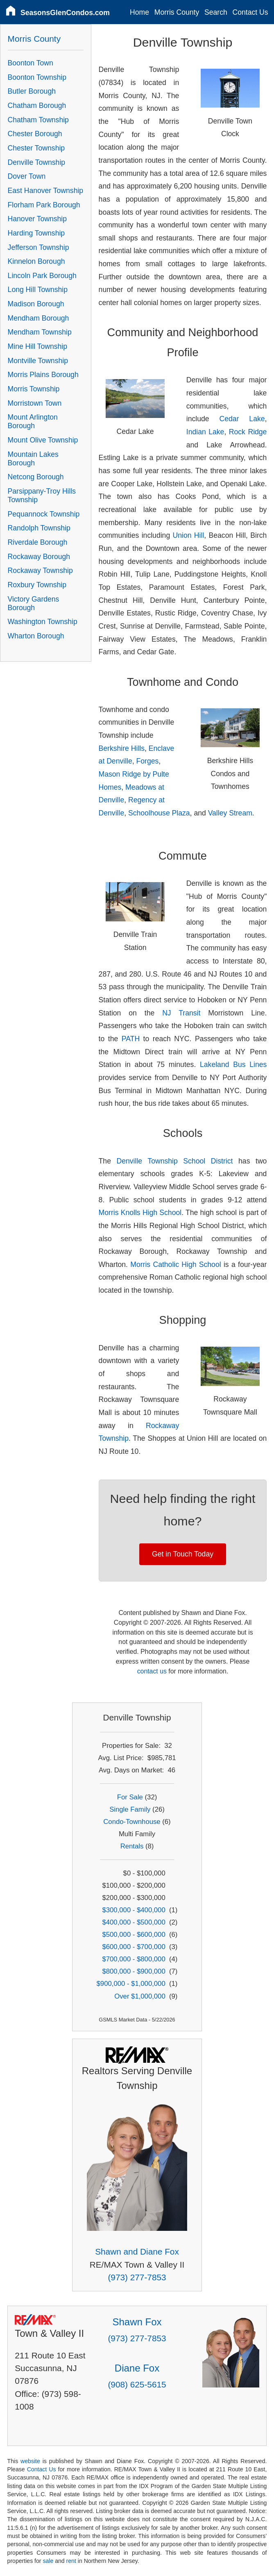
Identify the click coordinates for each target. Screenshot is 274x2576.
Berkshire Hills (122, 748)
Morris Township (34, 389)
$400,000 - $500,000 (133, 1922)
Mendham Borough (38, 318)
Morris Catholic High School (175, 1264)
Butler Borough (32, 91)
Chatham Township (38, 120)
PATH (131, 1039)
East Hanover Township (46, 190)
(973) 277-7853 (137, 2277)
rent (71, 2561)
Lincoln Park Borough (42, 276)
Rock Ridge (248, 432)
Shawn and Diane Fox (137, 2251)
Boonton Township (37, 77)
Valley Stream (230, 813)
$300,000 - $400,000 (133, 1910)
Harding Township (36, 233)
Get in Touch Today (182, 1554)
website (30, 2461)
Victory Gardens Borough (33, 603)
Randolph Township (39, 528)
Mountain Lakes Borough (33, 458)
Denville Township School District (175, 1161)
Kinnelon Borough (36, 261)
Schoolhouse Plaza (159, 813)
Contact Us (250, 12)
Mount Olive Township (43, 440)
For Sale (130, 1797)
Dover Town (27, 176)
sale (48, 2561)
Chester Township (36, 148)
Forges (147, 761)
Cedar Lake (242, 419)
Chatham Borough (37, 105)
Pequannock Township (44, 514)
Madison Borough (36, 304)
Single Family (129, 1809)
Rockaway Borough (39, 556)
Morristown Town (35, 403)
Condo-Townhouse (131, 1822)
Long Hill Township (38, 289)
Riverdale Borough (38, 542)
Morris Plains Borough (43, 375)
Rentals (132, 1846)
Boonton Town (30, 63)
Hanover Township (37, 219)
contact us (152, 1671)
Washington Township (42, 622)
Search (215, 12)
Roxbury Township (37, 585)
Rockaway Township (40, 570)
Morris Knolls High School (140, 1212)
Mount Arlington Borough (33, 421)
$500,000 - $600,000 (133, 1934)
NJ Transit (181, 1013)
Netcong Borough (36, 477)
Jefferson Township (38, 247)
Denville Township (37, 162)
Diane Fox (137, 2368)
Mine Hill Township (37, 346)
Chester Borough (35, 134)
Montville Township (38, 361)
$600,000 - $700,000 (133, 1947)
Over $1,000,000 (139, 1996)
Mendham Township (40, 332)
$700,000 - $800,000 (133, 1959)
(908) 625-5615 (137, 2384)
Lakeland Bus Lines (233, 1064)
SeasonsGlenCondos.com (65, 13)
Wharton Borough (36, 636)
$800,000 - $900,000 (133, 1971)
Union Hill (188, 535)
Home (139, 12)
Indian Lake (205, 432)
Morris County (176, 12)
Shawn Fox (136, 2321)
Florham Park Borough (44, 205)
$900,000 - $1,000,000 (131, 1984)
